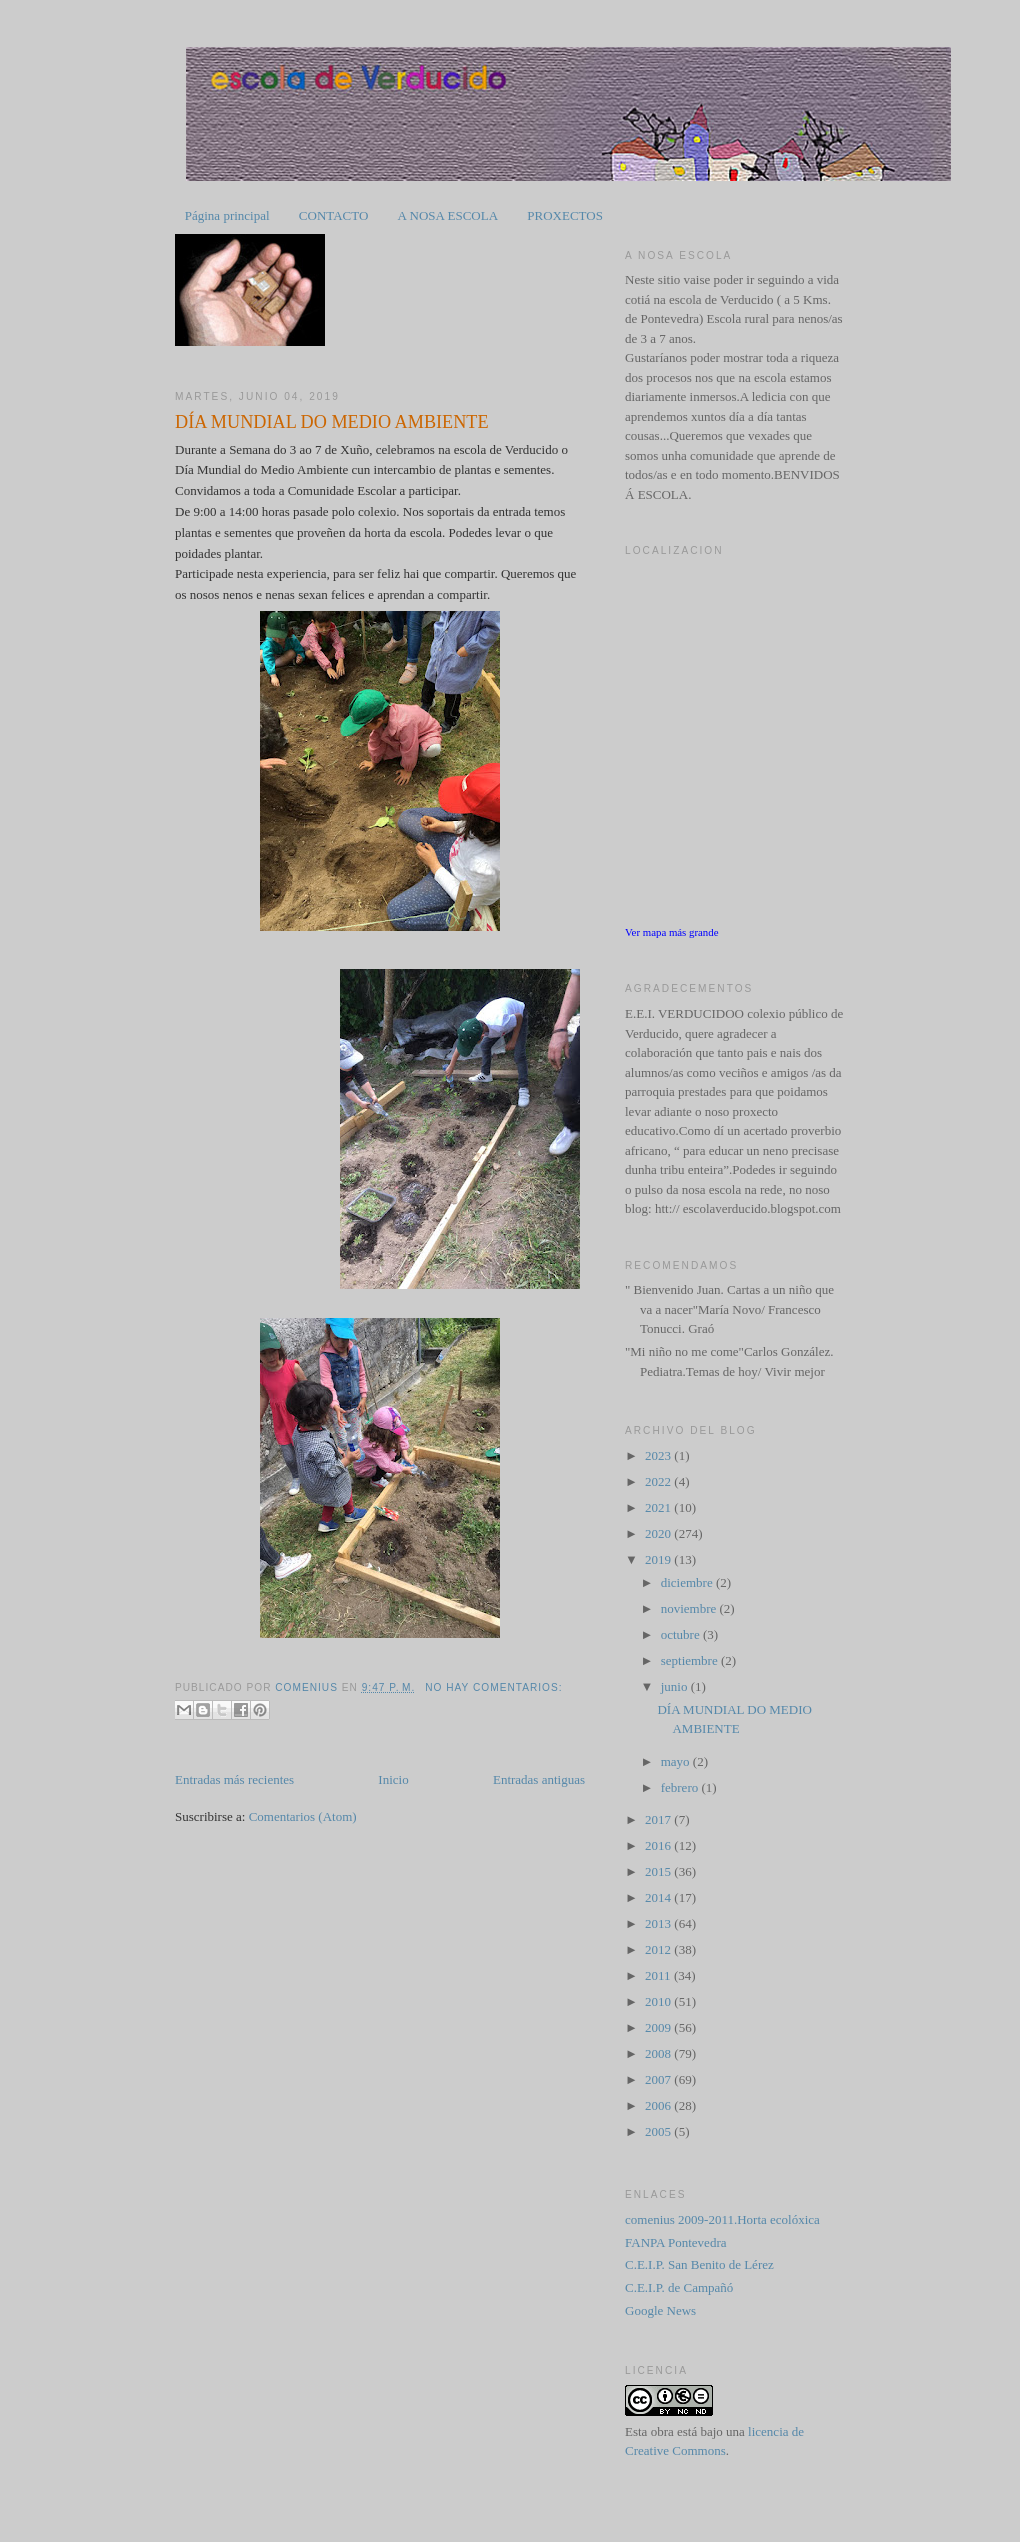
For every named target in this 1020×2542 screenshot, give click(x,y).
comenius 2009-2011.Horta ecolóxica (722, 2219)
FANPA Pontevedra (675, 2242)
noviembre (690, 1608)
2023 (659, 1455)
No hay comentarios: (493, 1687)
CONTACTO (334, 215)
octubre (682, 1634)
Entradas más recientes (234, 1779)
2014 (659, 1897)
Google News (660, 2310)
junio (676, 1686)
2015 (659, 1871)
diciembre (688, 1582)
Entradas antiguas (539, 1779)
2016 (659, 1845)
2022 (659, 1481)
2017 (659, 1819)
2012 (659, 1949)
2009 (659, 2027)
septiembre (691, 1660)
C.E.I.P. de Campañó (679, 2287)
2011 (659, 1975)
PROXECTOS (565, 215)
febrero (681, 1787)
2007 (659, 2079)
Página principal (227, 215)
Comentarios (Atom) (303, 1816)
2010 (659, 2001)
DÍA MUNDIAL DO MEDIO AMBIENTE (332, 422)
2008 (659, 2053)
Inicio (393, 1779)
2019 (659, 1559)
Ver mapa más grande (672, 932)
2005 (659, 2131)
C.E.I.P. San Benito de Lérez (699, 2264)
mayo (677, 1761)
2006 (659, 2105)
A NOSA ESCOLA (448, 215)
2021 (659, 1507)
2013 (659, 1923)
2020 (659, 1533)
